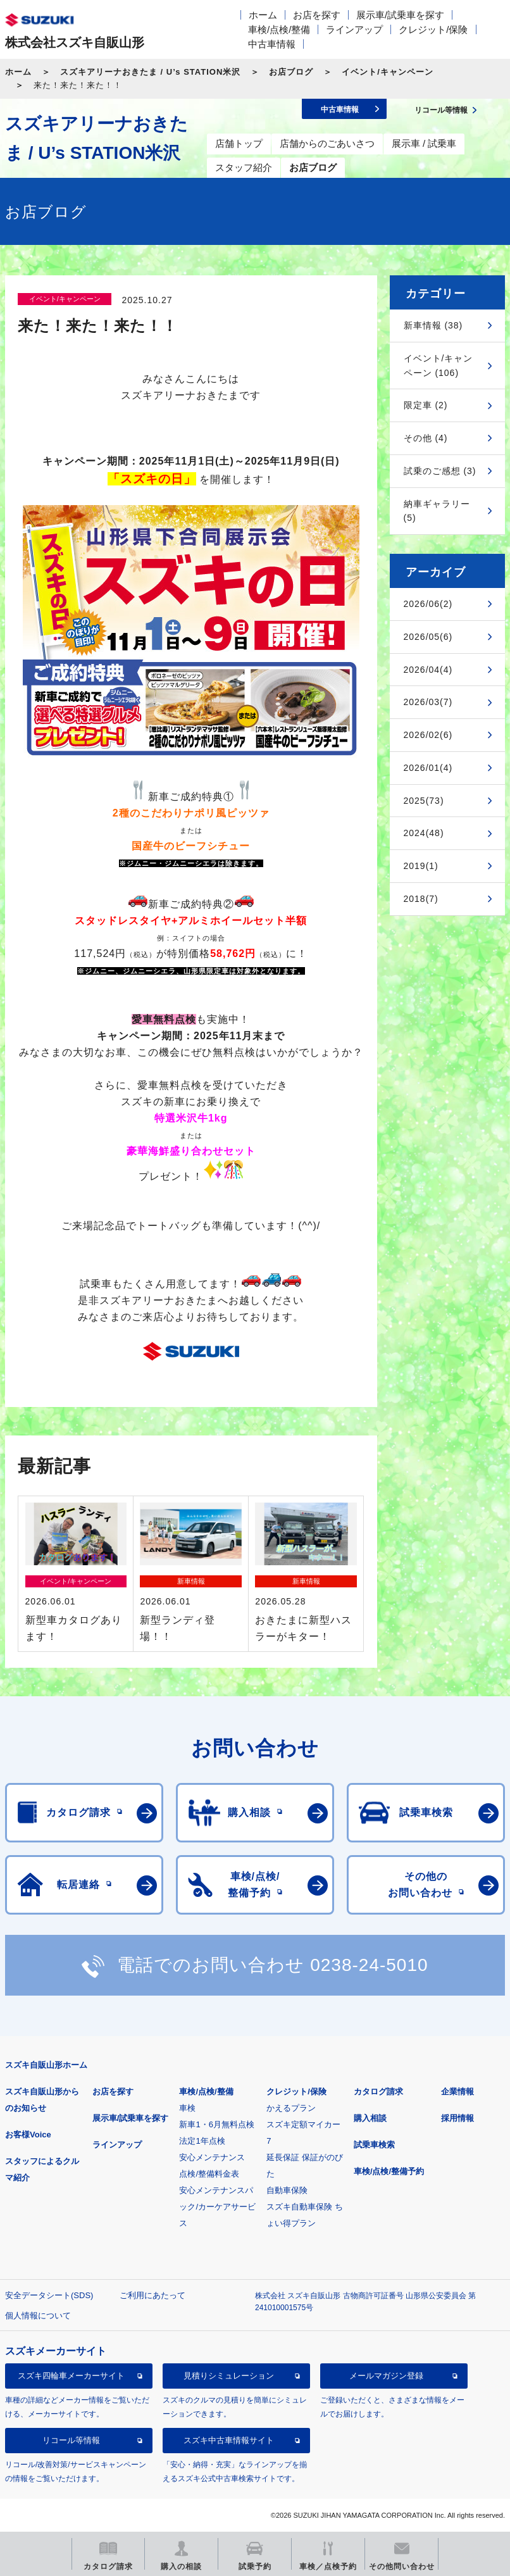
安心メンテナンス (212, 2157)
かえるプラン (291, 2108)
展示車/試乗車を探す (400, 15)
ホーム (263, 15)
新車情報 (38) (433, 325)
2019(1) (421, 866)
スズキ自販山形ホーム (46, 2065)
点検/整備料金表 (209, 2174)
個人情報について (38, 2315)
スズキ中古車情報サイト (228, 2440)
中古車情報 (271, 44)
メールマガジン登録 (386, 2375)
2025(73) (424, 801)
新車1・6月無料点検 (216, 2124)
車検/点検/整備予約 (389, 2171)
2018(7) (421, 899)
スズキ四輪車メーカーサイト (71, 2375)
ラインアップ (354, 29)
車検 (187, 2108)
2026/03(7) (428, 702)
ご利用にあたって (152, 2295)
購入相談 (370, 2118)
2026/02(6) (428, 735)
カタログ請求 (378, 2091)
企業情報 (457, 2091)
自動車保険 (287, 2190)
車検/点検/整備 (279, 29)
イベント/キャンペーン (387, 72)
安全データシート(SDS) (49, 2295)
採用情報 (457, 2118)
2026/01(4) (428, 768)
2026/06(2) (428, 604)
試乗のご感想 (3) (440, 471)
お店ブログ (291, 72)
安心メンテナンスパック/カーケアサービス (217, 2206)
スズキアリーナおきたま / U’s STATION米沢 (150, 72)
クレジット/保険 (433, 29)
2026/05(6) (428, 637)
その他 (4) (426, 438)
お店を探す (316, 15)
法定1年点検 (202, 2141)
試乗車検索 (374, 2144)
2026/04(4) (428, 670)
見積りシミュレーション (228, 2375)
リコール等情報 (71, 2440)
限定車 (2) (426, 405)
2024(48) (424, 833)
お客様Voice (28, 2134)
